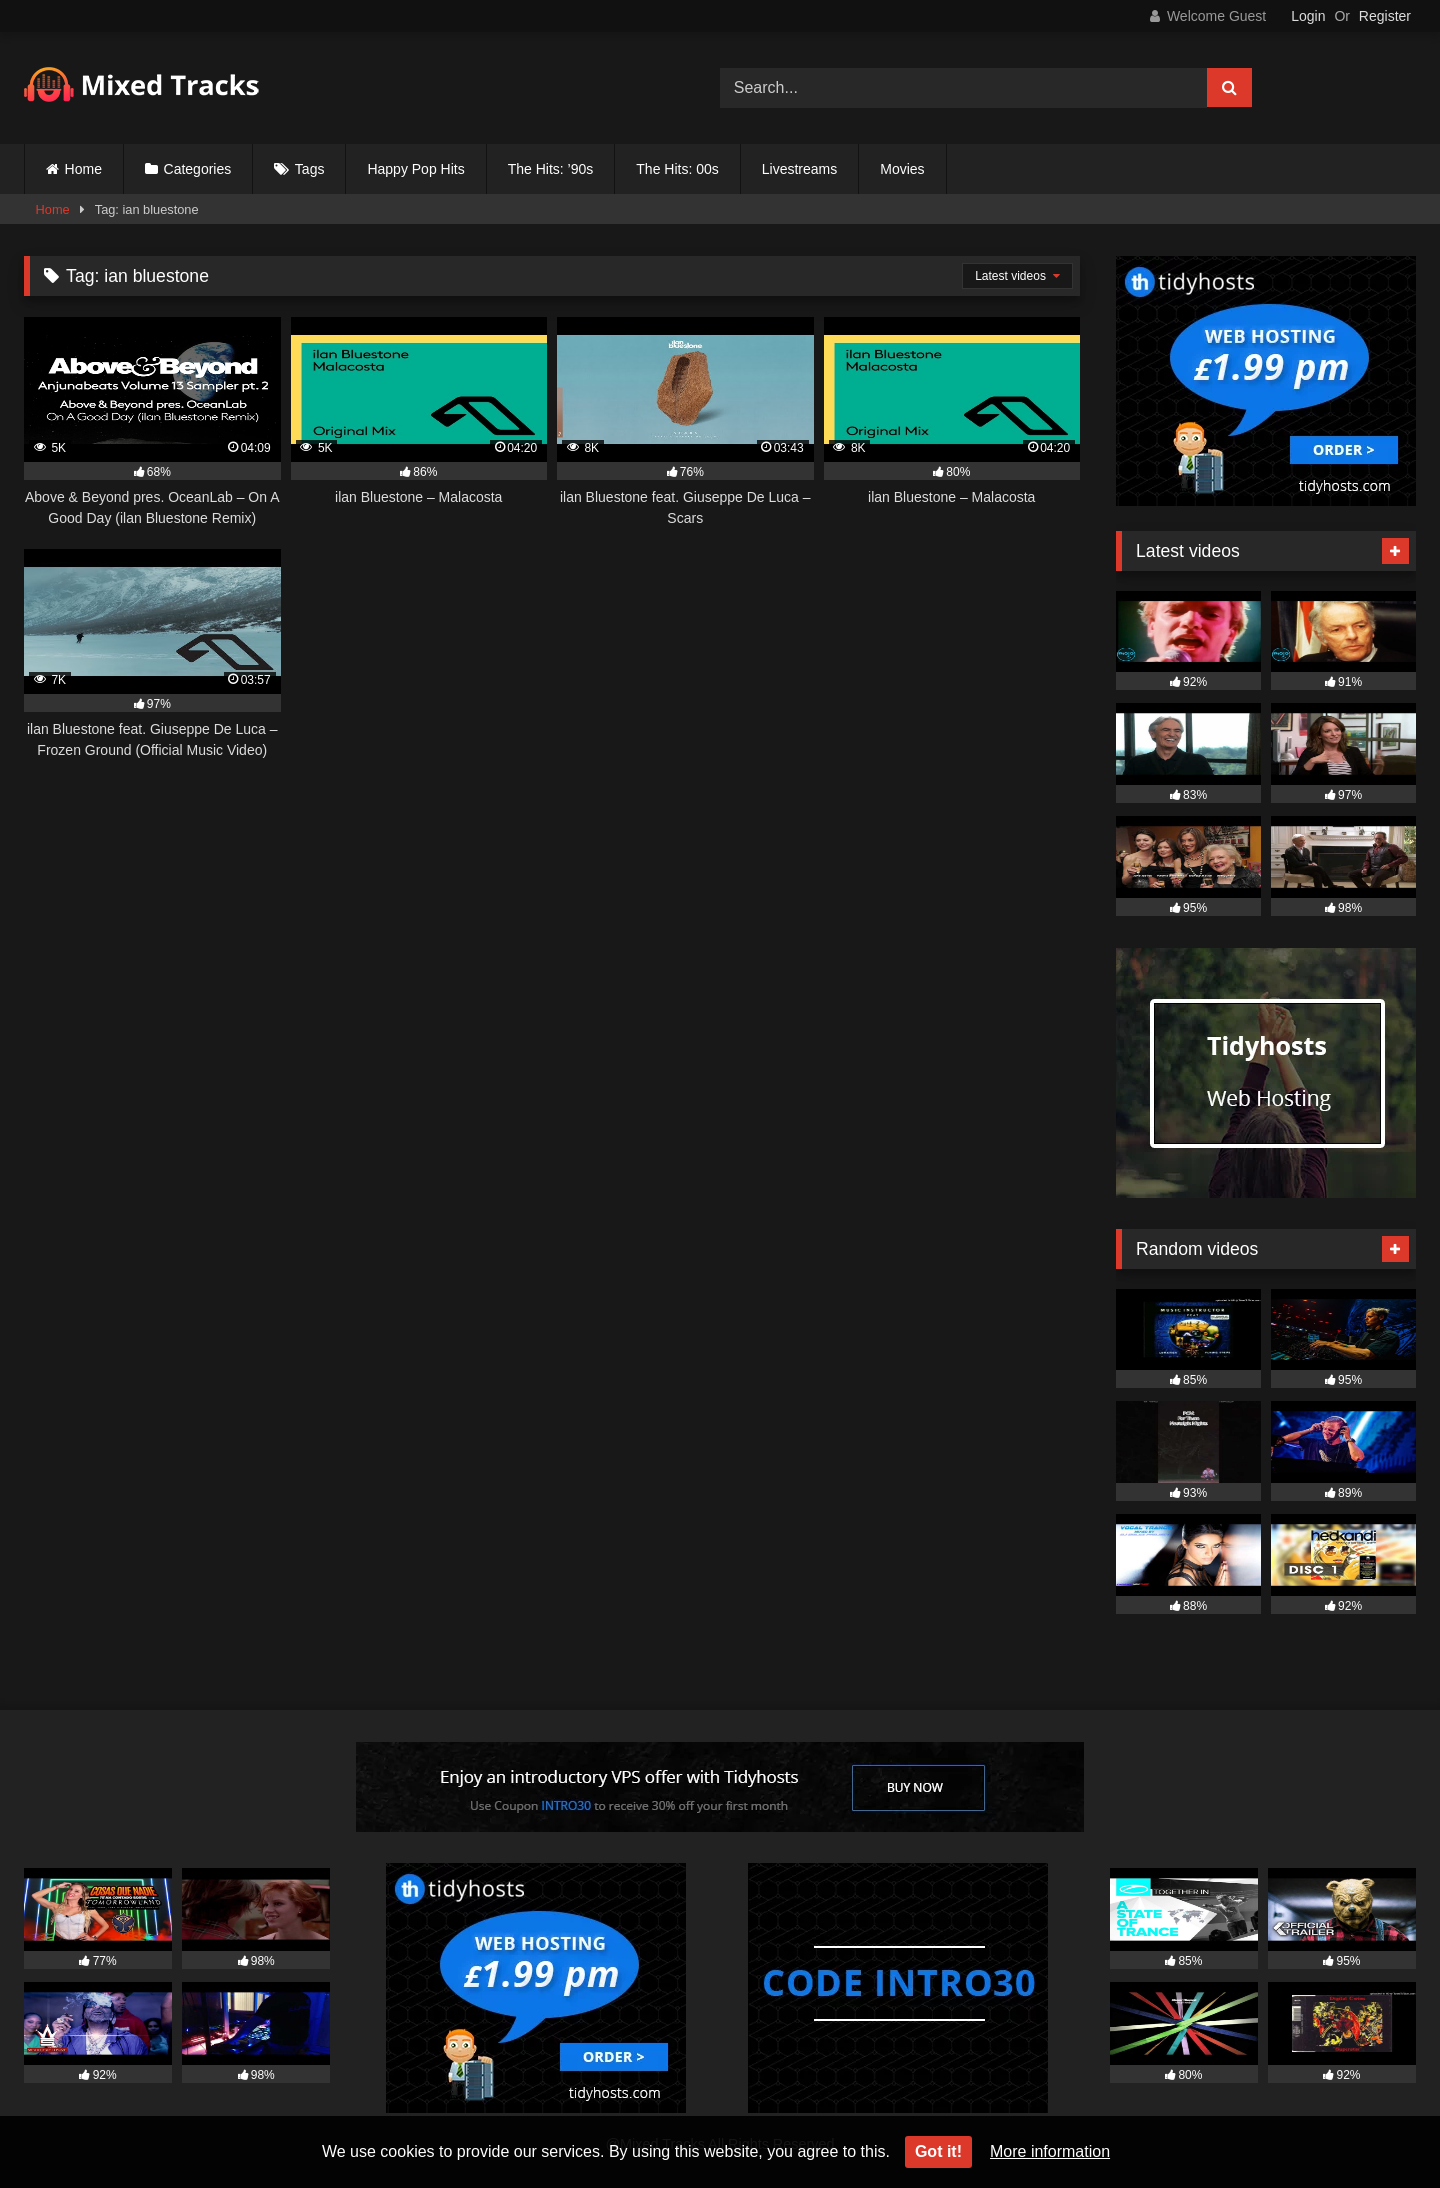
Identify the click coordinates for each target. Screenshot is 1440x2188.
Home (83, 169)
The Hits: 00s (677, 169)
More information (1050, 2151)
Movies (902, 169)
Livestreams (799, 169)
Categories (198, 169)
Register (1385, 16)
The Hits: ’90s (551, 169)
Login (1308, 16)
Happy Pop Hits (415, 169)
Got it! (938, 2151)
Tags (310, 169)
